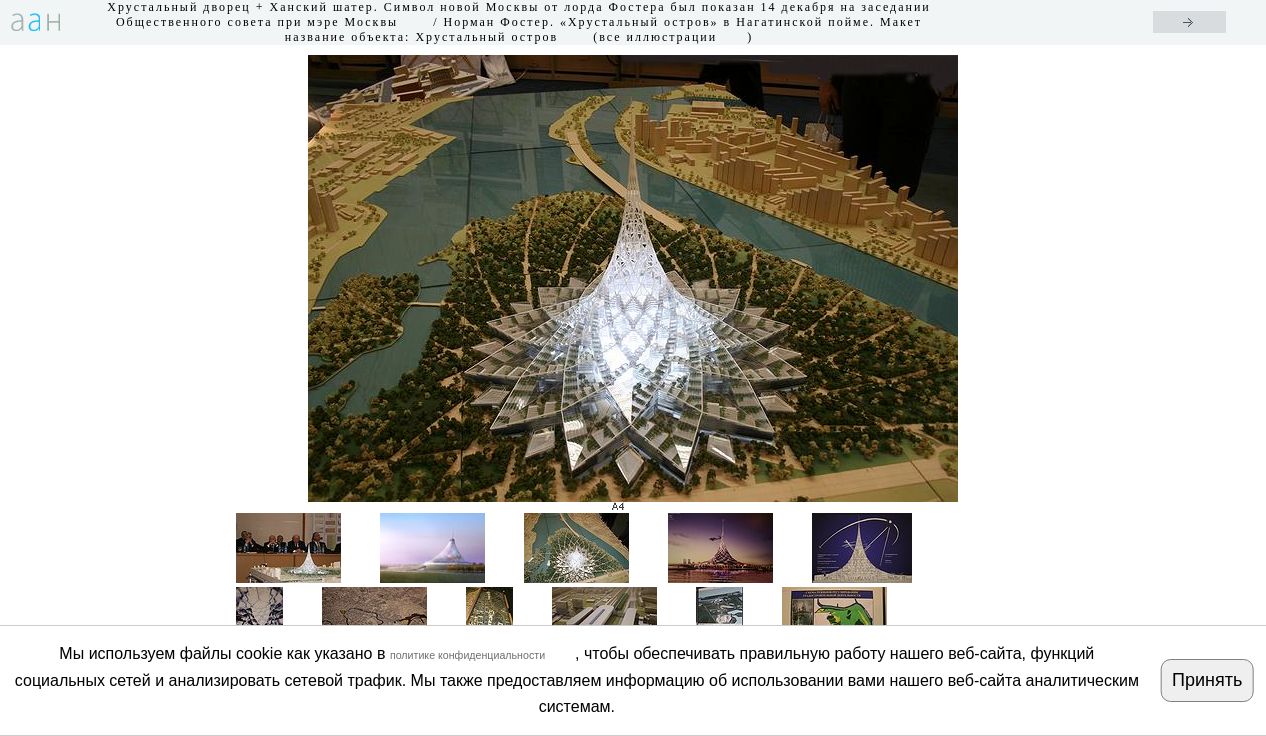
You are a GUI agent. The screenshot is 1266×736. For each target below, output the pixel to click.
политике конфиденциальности (467, 655)
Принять (1207, 680)
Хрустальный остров (486, 37)
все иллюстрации (658, 37)
